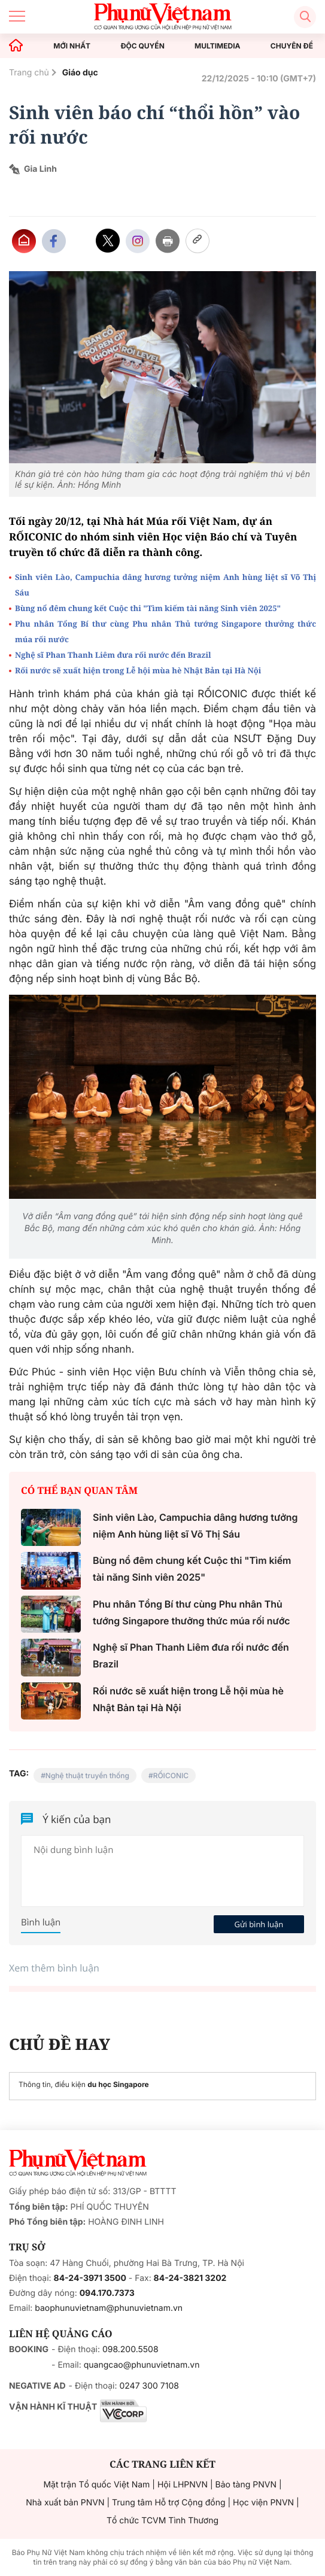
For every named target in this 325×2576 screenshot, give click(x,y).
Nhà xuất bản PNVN (65, 2503)
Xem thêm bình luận (54, 1968)
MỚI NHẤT (71, 46)
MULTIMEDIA (218, 46)
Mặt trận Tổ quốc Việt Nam (96, 2485)
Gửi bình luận (258, 1924)
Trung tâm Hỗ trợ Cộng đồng (168, 2503)
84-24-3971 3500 (90, 2278)
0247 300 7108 (148, 2386)
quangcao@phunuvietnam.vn (142, 2365)
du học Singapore (117, 2084)
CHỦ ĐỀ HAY (59, 2044)
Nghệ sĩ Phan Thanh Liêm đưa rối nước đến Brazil (113, 654)
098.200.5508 (130, 2349)
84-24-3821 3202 (190, 2278)
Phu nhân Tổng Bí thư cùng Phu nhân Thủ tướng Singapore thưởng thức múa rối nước (165, 631)
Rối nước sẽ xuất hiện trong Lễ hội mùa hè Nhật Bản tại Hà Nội (138, 670)
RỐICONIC (171, 1775)
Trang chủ (29, 73)
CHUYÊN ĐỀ (292, 46)
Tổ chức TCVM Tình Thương (162, 2521)
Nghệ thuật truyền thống (87, 1775)
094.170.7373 (107, 2293)
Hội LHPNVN (182, 2485)
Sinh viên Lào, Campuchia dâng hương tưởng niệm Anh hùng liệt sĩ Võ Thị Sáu (165, 585)
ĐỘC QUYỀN (142, 46)
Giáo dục (80, 73)
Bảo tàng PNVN (246, 2485)
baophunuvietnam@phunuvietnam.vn (109, 2308)
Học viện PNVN (263, 2503)
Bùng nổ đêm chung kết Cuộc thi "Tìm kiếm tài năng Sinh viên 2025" (148, 608)
